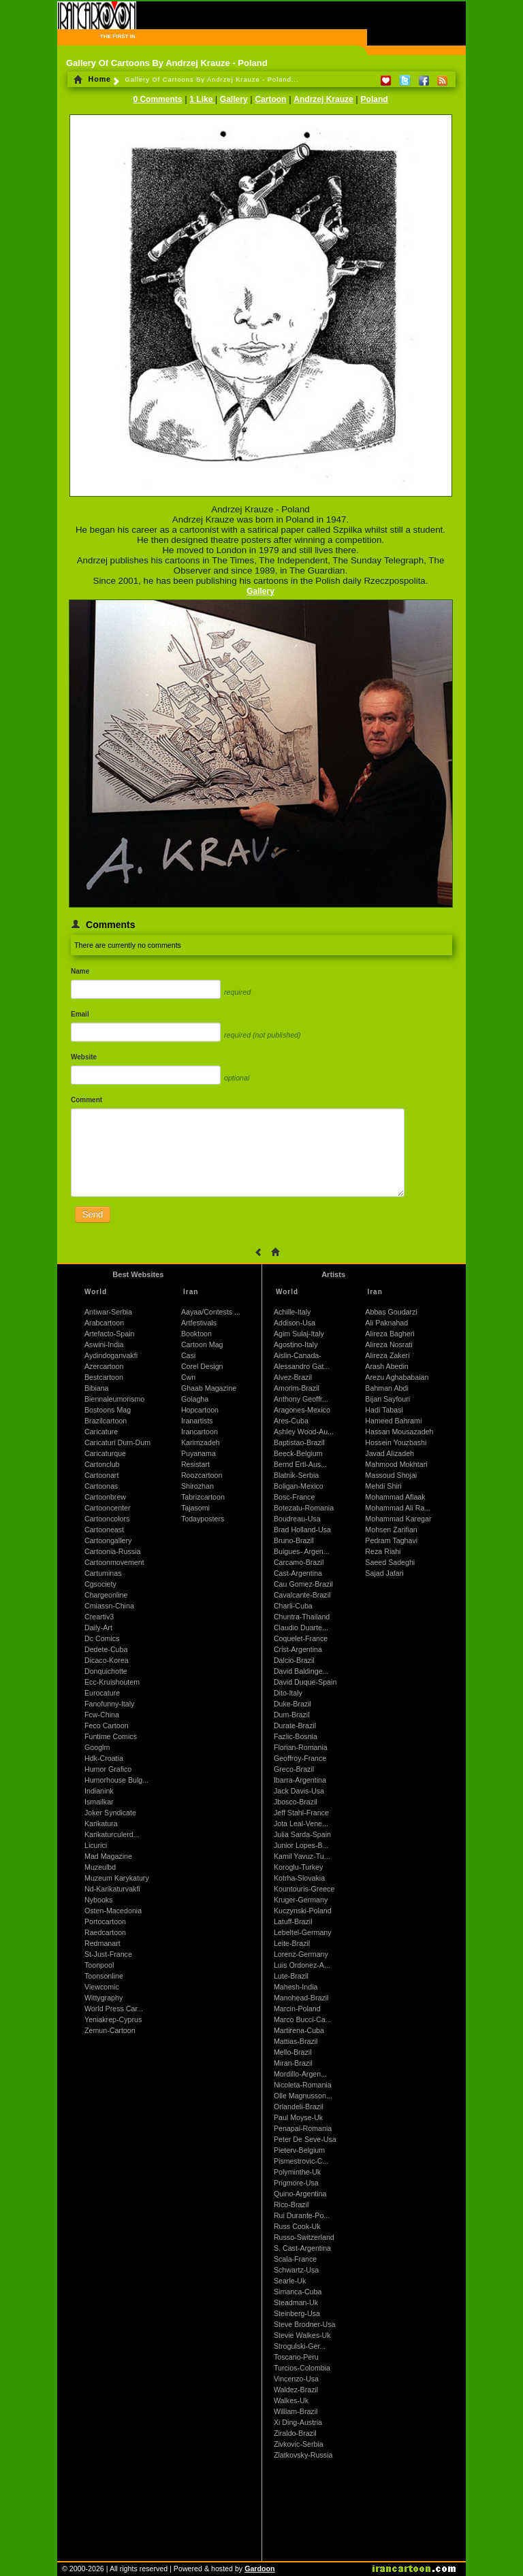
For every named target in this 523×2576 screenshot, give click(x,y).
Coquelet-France (301, 1638)
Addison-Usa (294, 1323)
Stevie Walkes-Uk (302, 2335)
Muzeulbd (100, 1867)
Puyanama (198, 1453)
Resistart (195, 1464)
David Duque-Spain (305, 1682)
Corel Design (202, 1366)
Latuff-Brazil (293, 1921)
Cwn (188, 1377)
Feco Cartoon (106, 1725)
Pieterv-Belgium (299, 2150)
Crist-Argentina (298, 1649)
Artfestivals (199, 1323)
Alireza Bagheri (389, 1334)
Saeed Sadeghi (390, 1562)
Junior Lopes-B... (301, 1845)
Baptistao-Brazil (299, 1442)
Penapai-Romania (303, 2128)
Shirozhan (197, 1486)
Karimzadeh (200, 1442)
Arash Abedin (386, 1366)
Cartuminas (102, 1573)
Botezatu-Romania (304, 1508)
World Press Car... (113, 2008)
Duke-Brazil (292, 1704)
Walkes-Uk (291, 2400)
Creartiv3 (99, 1617)
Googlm (97, 1747)
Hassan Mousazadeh (399, 1431)
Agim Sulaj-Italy (299, 1334)
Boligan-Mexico (298, 1486)
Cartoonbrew (105, 1497)
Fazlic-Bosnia (295, 1736)
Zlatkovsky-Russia (303, 2455)
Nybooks (98, 1900)
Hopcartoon (200, 1410)
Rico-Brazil (291, 2204)
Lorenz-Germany (301, 1954)
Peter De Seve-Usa (305, 2139)
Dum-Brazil (292, 1715)
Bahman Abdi (386, 1388)
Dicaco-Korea (106, 1660)
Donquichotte (105, 1671)
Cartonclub (102, 1464)
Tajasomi (195, 1508)
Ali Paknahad (386, 1323)
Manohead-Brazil (301, 1998)
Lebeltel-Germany (303, 1932)
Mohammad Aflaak (395, 1497)
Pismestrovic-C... (301, 2161)
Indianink (99, 1791)
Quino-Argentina (300, 2194)
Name (80, 971)
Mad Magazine (108, 1856)
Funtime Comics (110, 1736)
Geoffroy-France (300, 1758)
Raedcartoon (105, 1932)
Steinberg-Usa (297, 2313)
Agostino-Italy (296, 1344)
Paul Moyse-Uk (298, 2117)
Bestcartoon (103, 1377)
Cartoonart (101, 1475)
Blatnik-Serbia (296, 1475)
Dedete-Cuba (105, 1649)
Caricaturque (105, 1453)
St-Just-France (108, 1954)
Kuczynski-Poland (303, 1910)
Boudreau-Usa (297, 1519)
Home (92, 79)
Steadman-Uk (296, 2302)
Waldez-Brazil (296, 2389)
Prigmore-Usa (296, 2183)
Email (80, 1014)
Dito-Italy (288, 1693)
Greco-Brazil (294, 1769)
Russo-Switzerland (304, 2237)
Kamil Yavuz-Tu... (302, 1856)
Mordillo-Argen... (300, 2074)
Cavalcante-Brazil (302, 1595)
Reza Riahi (382, 1551)
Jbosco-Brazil (295, 1802)
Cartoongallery (107, 1540)
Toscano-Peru (296, 2357)
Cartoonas (101, 1486)
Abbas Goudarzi (391, 1312)
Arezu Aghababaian (396, 1377)
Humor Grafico (107, 1769)
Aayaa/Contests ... (210, 1312)
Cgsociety (100, 1584)
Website (84, 1057)
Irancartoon (199, 1431)
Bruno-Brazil (294, 1540)
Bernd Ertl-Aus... (300, 1464)
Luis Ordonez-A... (302, 1965)
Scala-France (295, 2259)
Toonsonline (103, 1976)
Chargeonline (105, 1595)
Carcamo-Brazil (298, 1562)
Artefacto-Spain (109, 1334)
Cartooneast (104, 1529)
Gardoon (259, 2568)
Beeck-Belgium (298, 1453)
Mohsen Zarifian (391, 1529)
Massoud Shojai (391, 1475)
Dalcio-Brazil (294, 1660)
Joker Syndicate (110, 1813)
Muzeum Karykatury (116, 1878)
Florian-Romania (301, 1747)
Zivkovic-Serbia (298, 2444)
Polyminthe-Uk (297, 2172)
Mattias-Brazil (296, 2041)
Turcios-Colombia (302, 2368)
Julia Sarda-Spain (302, 1834)
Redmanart (102, 1943)
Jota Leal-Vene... (301, 1823)
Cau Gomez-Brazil (303, 1584)
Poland (374, 99)
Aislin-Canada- (297, 1355)
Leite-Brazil (292, 1943)
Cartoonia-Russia (112, 1551)
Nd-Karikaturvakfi (112, 1889)
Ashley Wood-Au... (304, 1431)
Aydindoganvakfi (111, 1355)
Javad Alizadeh (389, 1453)
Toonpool (99, 1965)
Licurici (95, 1845)
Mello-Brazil (293, 2052)
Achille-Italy (292, 1312)
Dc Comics (102, 1638)
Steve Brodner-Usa (305, 2324)
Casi (188, 1355)
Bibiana (96, 1388)
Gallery (234, 99)
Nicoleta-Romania (303, 2085)
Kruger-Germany (301, 1900)
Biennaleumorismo (114, 1399)
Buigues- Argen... (302, 1551)
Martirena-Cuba (299, 2030)
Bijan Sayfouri (387, 1399)
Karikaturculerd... (112, 1834)
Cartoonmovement (114, 1562)
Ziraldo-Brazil (295, 2433)
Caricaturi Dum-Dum (117, 1442)
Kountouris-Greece (304, 1889)
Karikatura (101, 1823)
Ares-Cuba (291, 1421)
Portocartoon (105, 1921)
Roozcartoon (201, 1475)
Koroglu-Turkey (298, 1867)
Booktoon (196, 1334)
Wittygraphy (103, 1998)
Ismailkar (99, 1802)
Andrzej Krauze (323, 99)
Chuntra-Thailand (302, 1617)
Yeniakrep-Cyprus (113, 2019)
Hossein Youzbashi (395, 1442)
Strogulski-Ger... (300, 2346)
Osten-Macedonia (113, 1910)
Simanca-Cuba (297, 2292)
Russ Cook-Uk (297, 2226)
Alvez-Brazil (293, 1377)
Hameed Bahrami (393, 1421)
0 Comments (157, 99)
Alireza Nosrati (388, 1344)
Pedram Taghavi (391, 1540)
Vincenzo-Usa (296, 2379)
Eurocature (102, 1693)
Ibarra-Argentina (300, 1780)
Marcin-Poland (297, 2008)
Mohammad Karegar (398, 1519)
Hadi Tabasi (384, 1410)
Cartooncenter (107, 1508)
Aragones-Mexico (302, 1410)
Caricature (101, 1431)
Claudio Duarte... (301, 1627)
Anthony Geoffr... (301, 1399)
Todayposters (202, 1519)
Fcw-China (101, 1715)
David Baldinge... (301, 1671)
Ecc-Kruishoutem (112, 1682)
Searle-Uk (290, 2281)
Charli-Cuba (293, 1606)
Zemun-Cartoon (110, 2030)
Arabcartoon (104, 1323)
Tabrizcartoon (203, 1497)
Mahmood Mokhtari (396, 1464)
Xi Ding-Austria (298, 2422)
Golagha (194, 1399)
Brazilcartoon (105, 1421)
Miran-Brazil (293, 2063)
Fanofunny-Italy (109, 1704)
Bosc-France (294, 1497)
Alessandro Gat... (302, 1366)
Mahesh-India (296, 1987)
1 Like (202, 99)
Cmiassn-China (109, 1606)
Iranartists (197, 1421)
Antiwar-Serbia (108, 1312)
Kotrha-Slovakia (299, 1878)
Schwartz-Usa (296, 2270)
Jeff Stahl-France (301, 1813)
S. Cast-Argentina (302, 2248)
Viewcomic (101, 1987)
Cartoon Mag (202, 1344)
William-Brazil (296, 2411)
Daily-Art (98, 1627)
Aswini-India (103, 1344)
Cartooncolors (106, 1519)
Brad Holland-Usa (302, 1529)
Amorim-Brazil (296, 1388)
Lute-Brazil (291, 1976)
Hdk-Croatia (103, 1758)
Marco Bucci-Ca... (303, 2019)
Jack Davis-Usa (299, 1791)
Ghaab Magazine (208, 1388)
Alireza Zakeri (387, 1355)
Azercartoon (103, 1366)
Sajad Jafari (384, 1573)
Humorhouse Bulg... (116, 1780)
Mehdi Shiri (383, 1486)
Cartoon (270, 99)
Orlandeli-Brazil (298, 2106)
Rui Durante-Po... (302, 2215)
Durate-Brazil (295, 1725)
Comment (86, 1100)
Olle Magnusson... (303, 2096)
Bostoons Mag (107, 1410)
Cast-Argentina (298, 1573)
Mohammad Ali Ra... (397, 1508)
